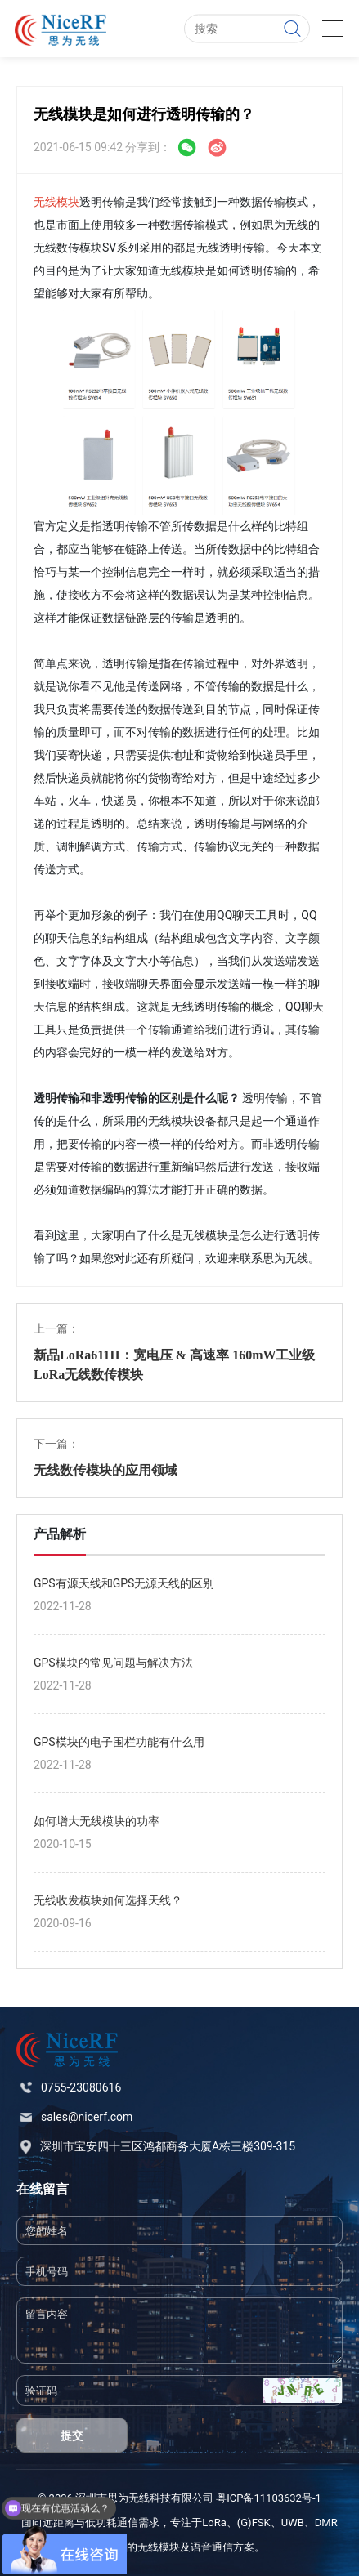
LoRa (214, 2522)
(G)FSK (254, 2522)
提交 (72, 2435)
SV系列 (120, 247)
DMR (326, 2522)
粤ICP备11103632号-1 (268, 2498)
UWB (292, 2522)
